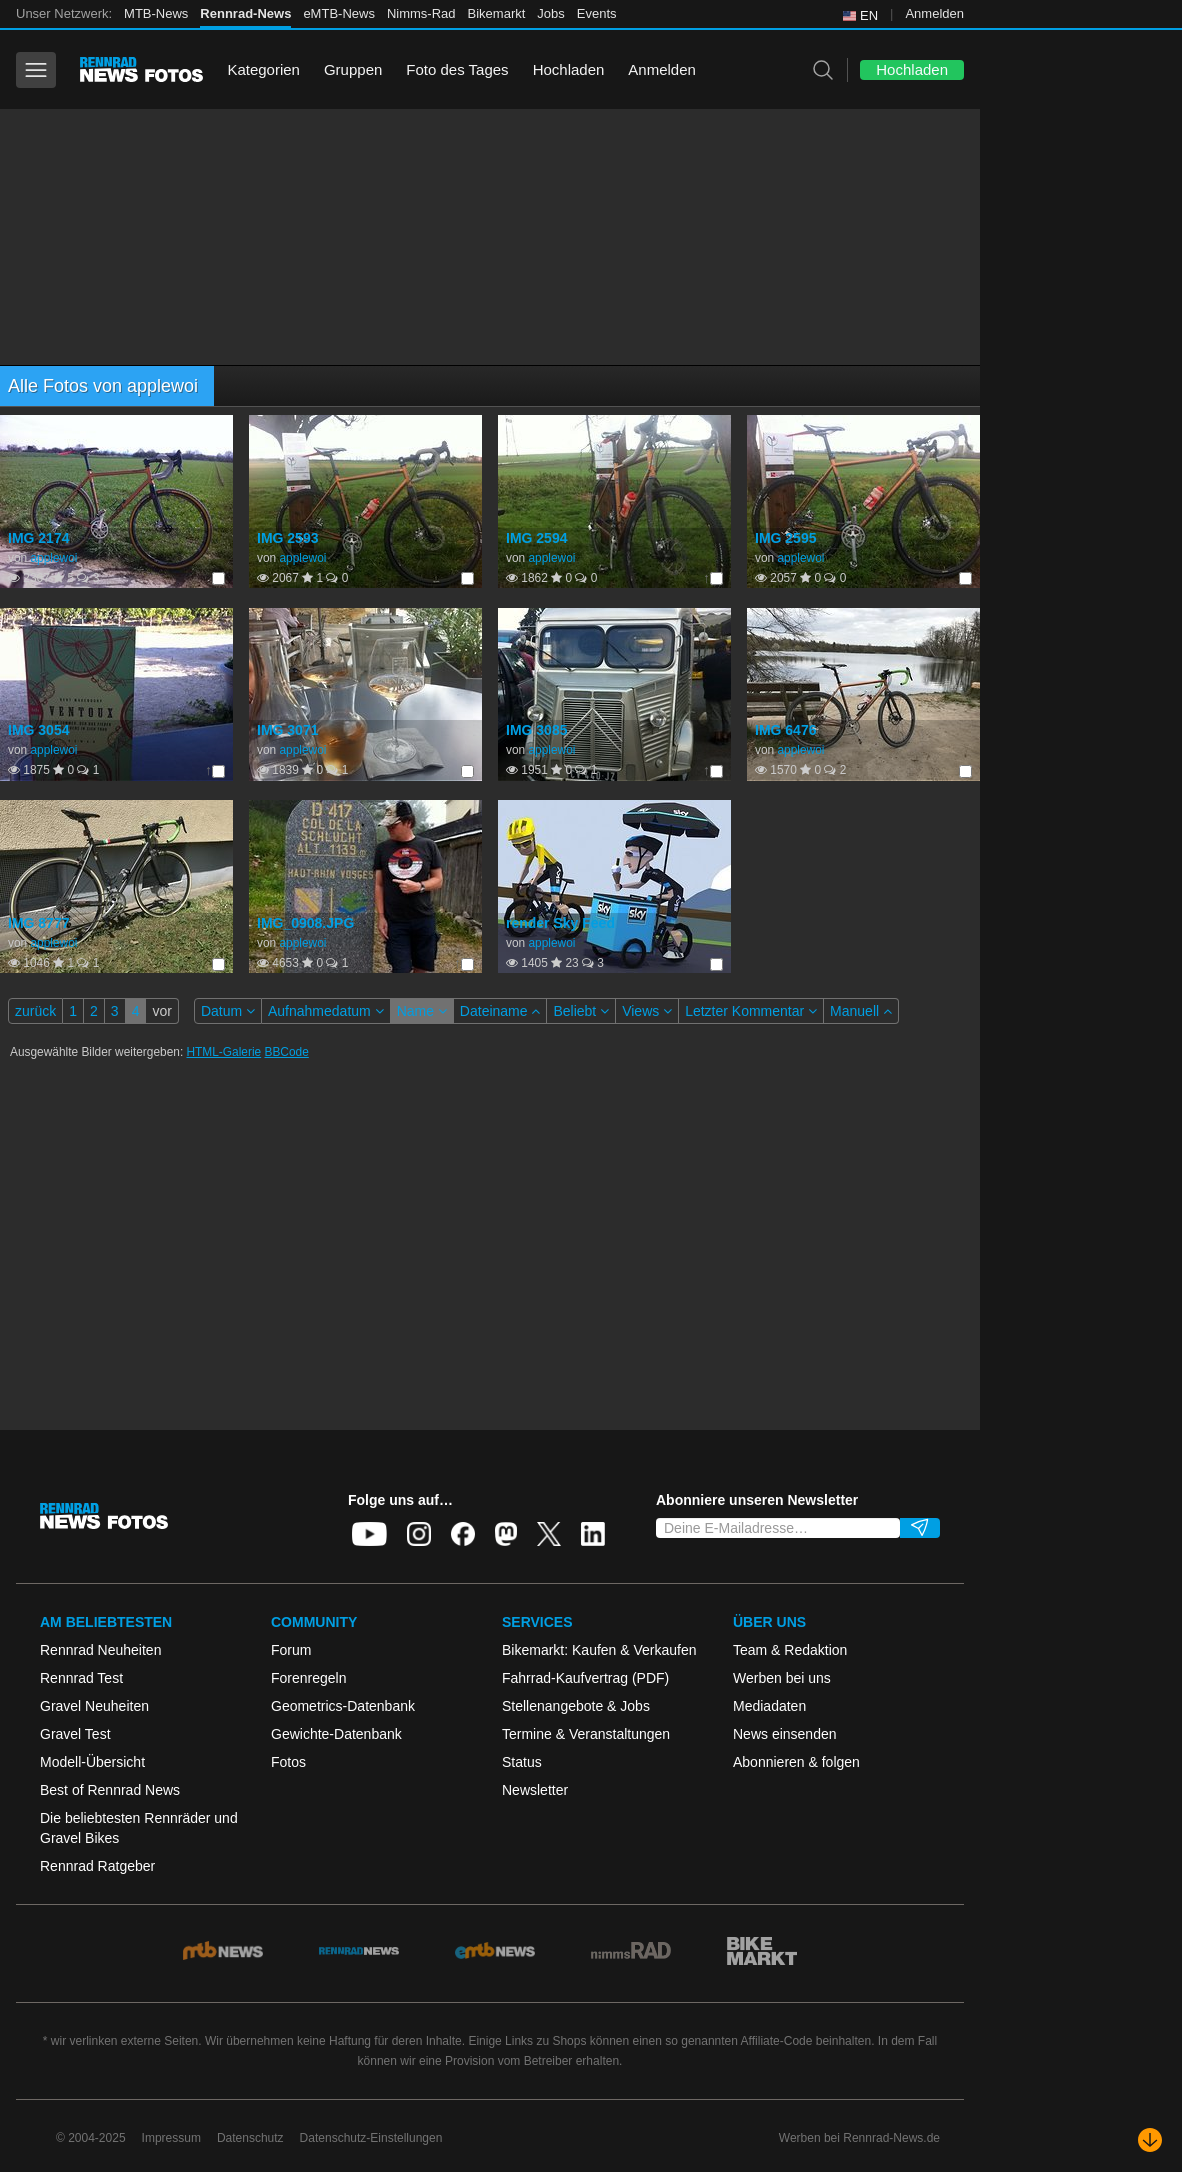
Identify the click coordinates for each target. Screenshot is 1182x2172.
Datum (228, 1011)
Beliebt (581, 1011)
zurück (35, 1011)
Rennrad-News (245, 13)
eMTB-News (339, 13)
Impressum (171, 2138)
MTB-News (156, 13)
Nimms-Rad (421, 13)
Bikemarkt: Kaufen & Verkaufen (599, 1650)
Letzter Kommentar (751, 1011)
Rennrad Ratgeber (97, 1866)
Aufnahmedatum (326, 1011)
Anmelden (934, 13)
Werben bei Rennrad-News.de (859, 2138)
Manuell (861, 1011)
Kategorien (263, 69)
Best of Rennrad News (110, 1790)
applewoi (53, 558)
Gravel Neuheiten (94, 1706)
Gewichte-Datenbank (336, 1734)
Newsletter (535, 1790)
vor (161, 1011)
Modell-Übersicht (92, 1762)
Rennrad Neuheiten (100, 1650)
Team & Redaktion (790, 1650)
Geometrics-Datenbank (343, 1706)
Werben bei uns (782, 1678)
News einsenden (785, 1734)
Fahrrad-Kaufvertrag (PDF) (585, 1678)
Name (422, 1011)
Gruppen (353, 69)
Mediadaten (769, 1706)
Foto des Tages (457, 69)
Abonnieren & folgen (796, 1762)
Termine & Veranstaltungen (586, 1734)
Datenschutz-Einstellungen (371, 2138)
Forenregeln (309, 1678)
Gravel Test (75, 1734)
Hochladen (569, 69)
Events (597, 13)
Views (647, 1011)
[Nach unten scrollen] (1150, 2140)
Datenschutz (250, 2138)
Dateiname (500, 1011)
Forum (291, 1650)
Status (522, 1762)
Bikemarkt (497, 13)
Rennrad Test (81, 1678)
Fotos (288, 1762)
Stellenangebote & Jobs (576, 1706)
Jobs (550, 13)
